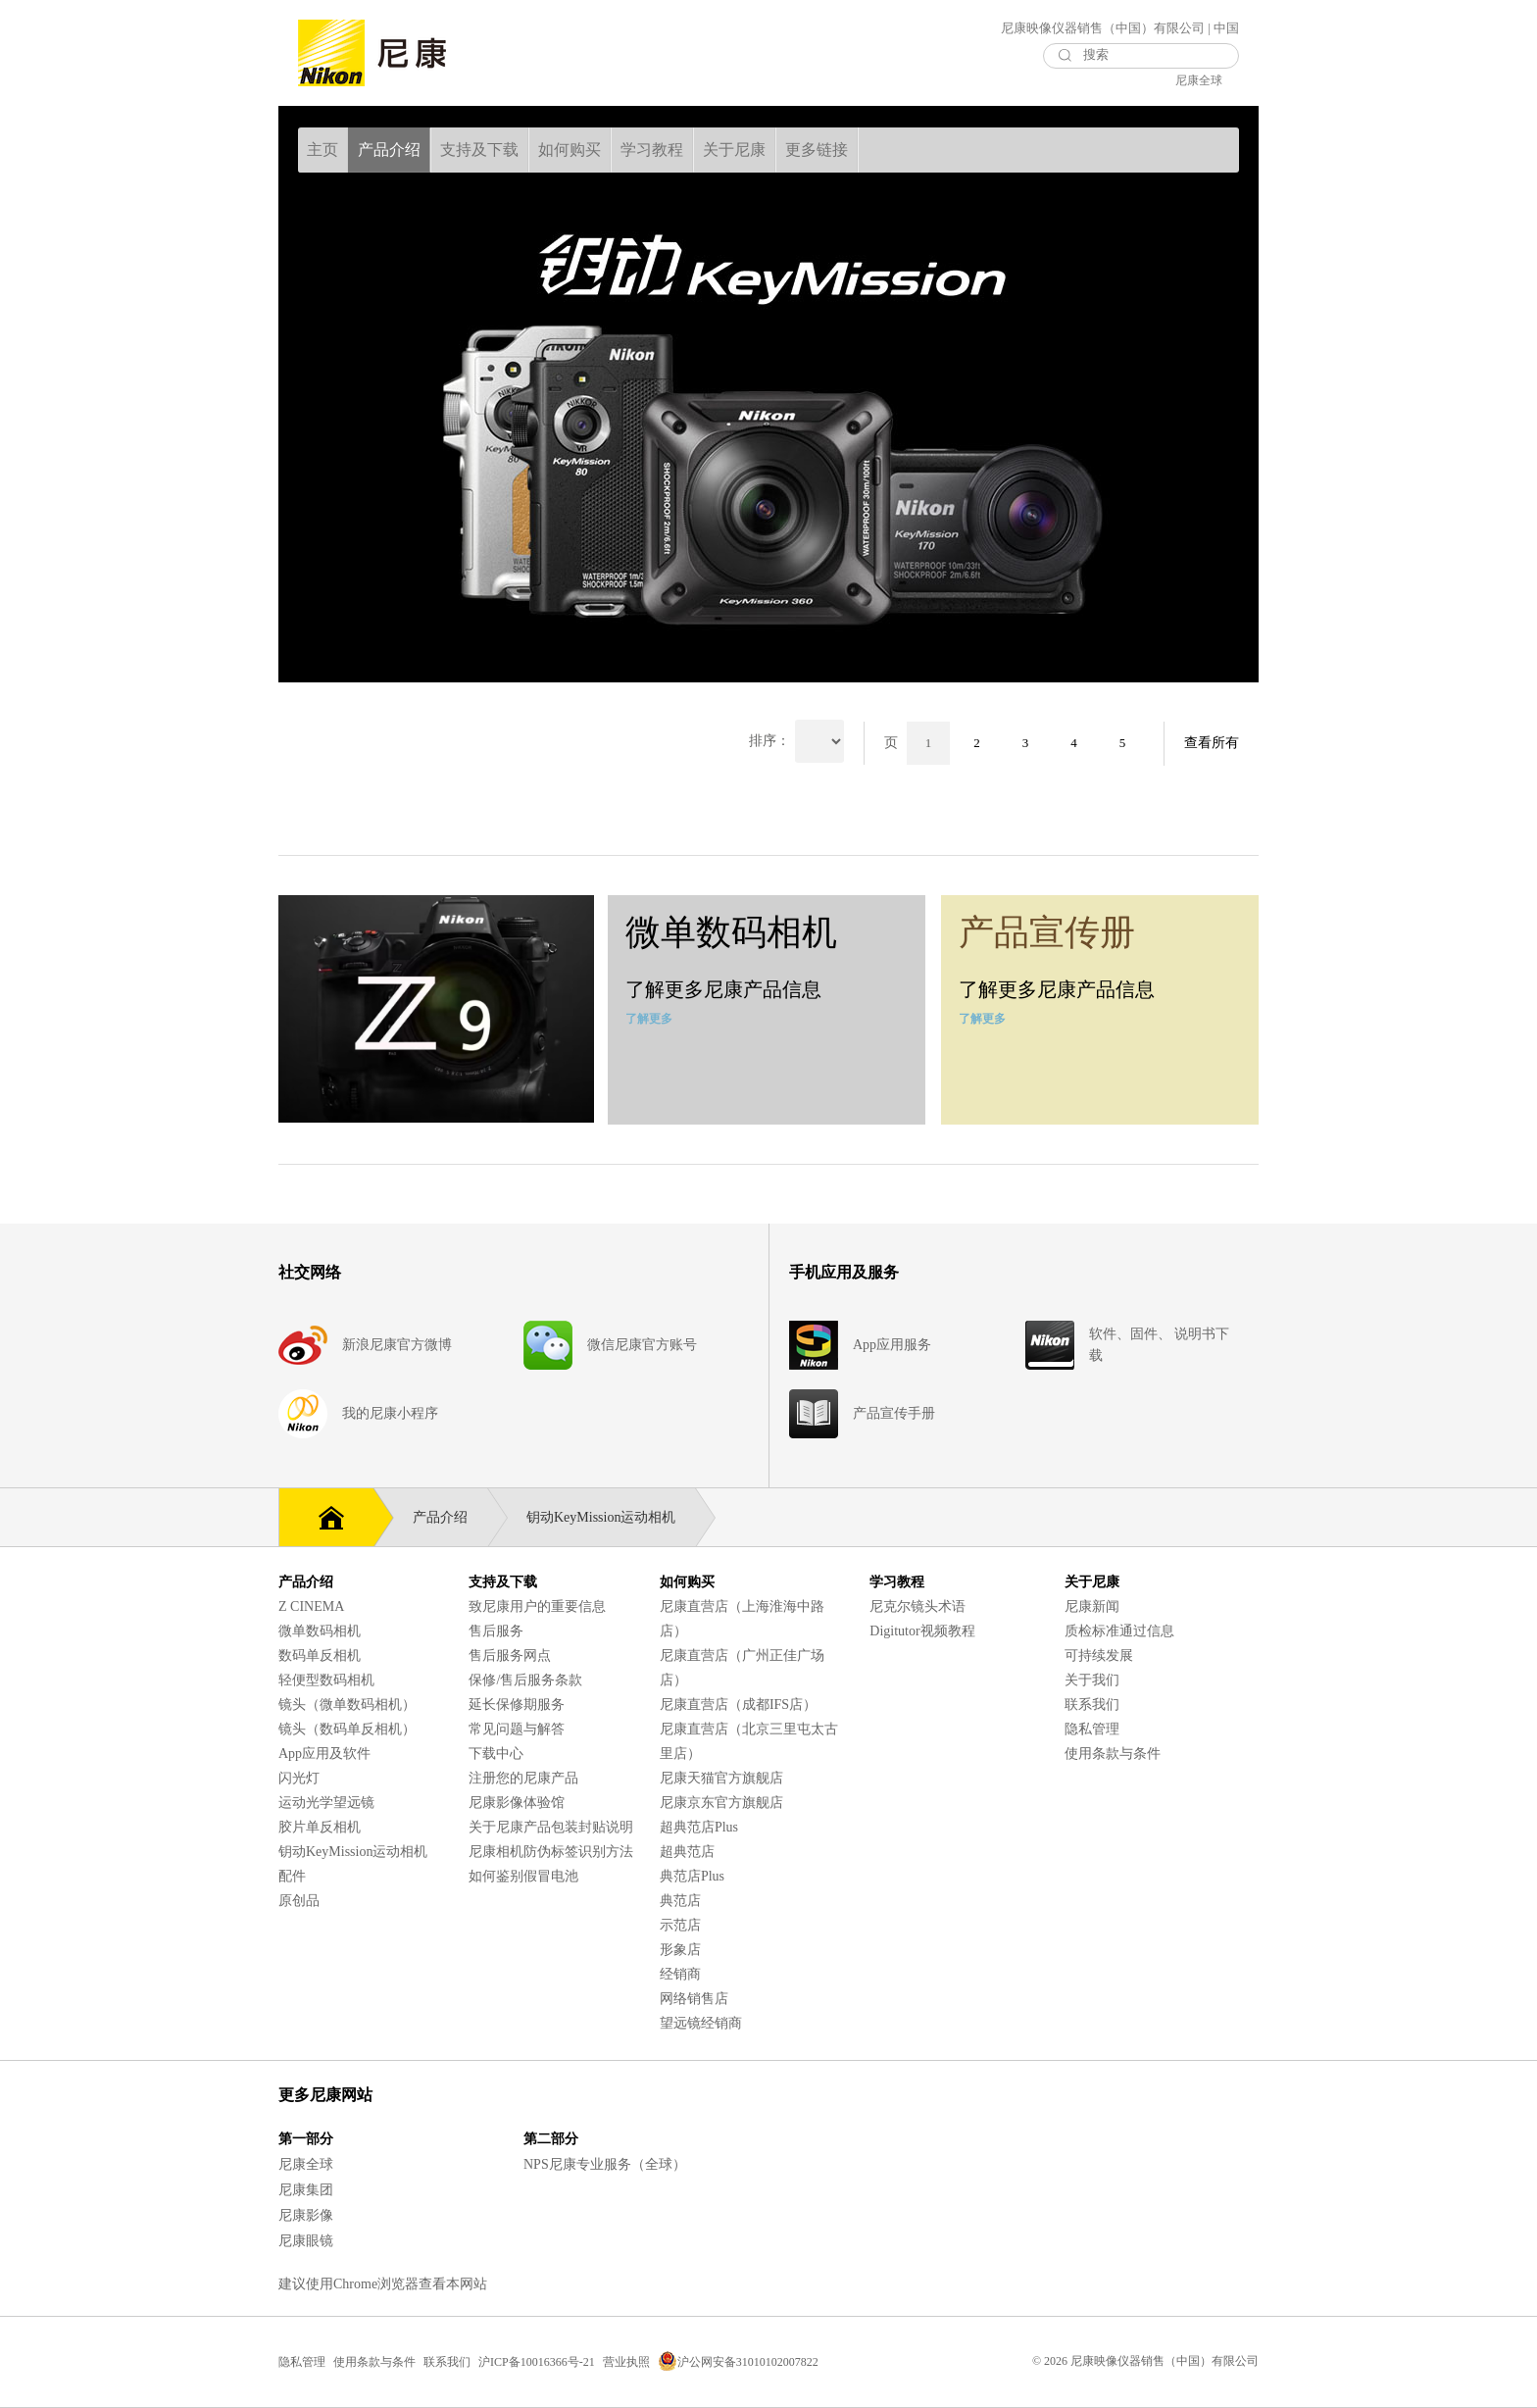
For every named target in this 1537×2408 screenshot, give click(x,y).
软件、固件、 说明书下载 (1159, 1345)
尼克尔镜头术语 (917, 1606)
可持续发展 (1099, 1655)
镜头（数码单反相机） (347, 1729)
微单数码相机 (319, 1631)
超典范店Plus (699, 1827)
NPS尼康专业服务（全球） (604, 2164)
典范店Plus (692, 1876)
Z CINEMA (311, 1606)
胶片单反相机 (319, 1827)
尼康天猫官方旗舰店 (721, 1778)
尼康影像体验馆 (517, 1802)
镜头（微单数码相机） (347, 1704)
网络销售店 (694, 1998)
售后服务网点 (510, 1655)
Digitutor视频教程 (921, 1631)
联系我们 (1092, 1704)
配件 (292, 1876)
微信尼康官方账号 (642, 1344)
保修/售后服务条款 (525, 1680)
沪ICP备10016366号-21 (536, 2362)
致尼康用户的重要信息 (537, 1606)
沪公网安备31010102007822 (738, 2362)
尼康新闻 (1092, 1606)
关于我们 (1092, 1680)
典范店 (680, 1900)
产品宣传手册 (894, 1413)
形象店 (680, 1949)
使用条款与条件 (1113, 1753)
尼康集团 (305, 2189)
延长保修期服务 (517, 1704)
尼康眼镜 (305, 2240)
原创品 (299, 1900)
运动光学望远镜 (326, 1802)
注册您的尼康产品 (523, 1778)
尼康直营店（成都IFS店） (738, 1704)
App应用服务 (892, 1344)
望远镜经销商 (701, 2023)
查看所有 (1211, 742)
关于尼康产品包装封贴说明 (551, 1827)
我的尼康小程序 (390, 1413)
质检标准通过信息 (1119, 1631)
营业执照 (626, 2362)
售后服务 (496, 1631)
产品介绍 (450, 1517)
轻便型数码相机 (326, 1680)
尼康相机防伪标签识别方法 (551, 1851)
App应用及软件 (324, 1753)
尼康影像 (305, 2215)
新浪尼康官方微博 (397, 1344)
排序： (769, 740)
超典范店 (687, 1851)
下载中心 (496, 1753)
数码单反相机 (319, 1655)
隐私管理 (1092, 1729)
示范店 (680, 1925)
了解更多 (648, 1019)
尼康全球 (1198, 80)
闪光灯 (299, 1778)
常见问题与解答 (517, 1729)
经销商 (680, 1974)
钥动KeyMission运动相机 (610, 1517)
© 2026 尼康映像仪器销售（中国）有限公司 (1145, 2361)
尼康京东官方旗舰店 (721, 1802)
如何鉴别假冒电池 (523, 1876)
